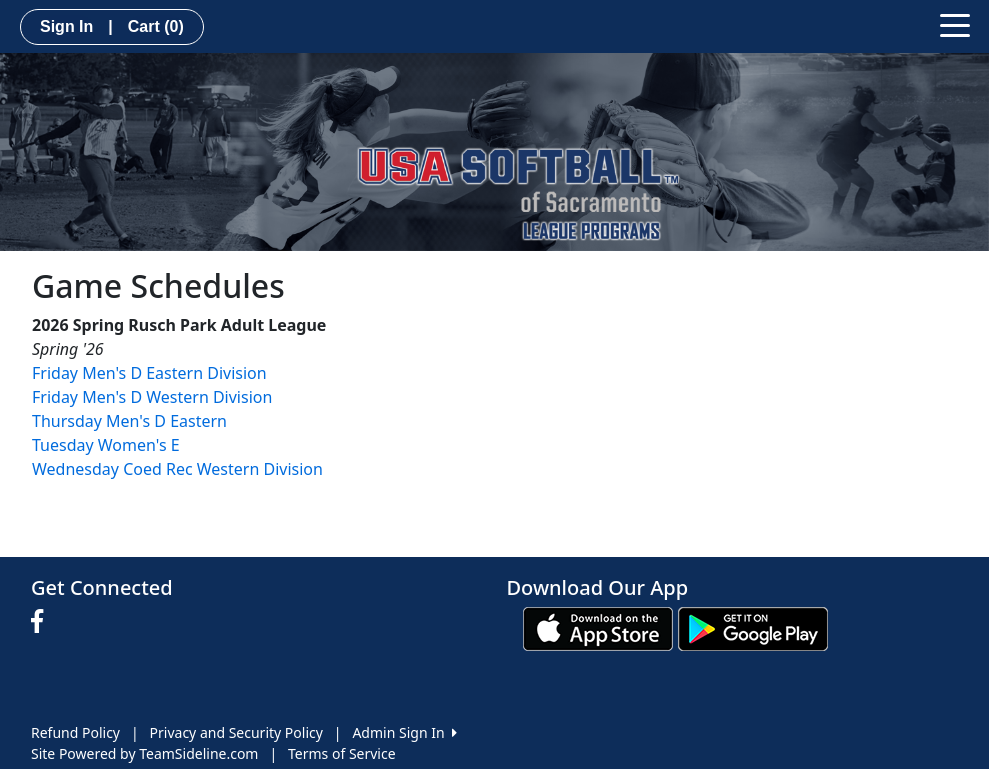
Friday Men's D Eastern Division (149, 373)
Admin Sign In (404, 732)
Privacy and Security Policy (236, 732)
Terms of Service (342, 753)
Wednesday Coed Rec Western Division (177, 469)
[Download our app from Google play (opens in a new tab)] (753, 627)
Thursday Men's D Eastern (129, 421)
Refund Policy (75, 732)
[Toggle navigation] (955, 24)
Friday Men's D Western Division (152, 397)
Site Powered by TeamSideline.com (144, 753)
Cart (156, 26)
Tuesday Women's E (106, 445)
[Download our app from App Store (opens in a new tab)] (598, 627)
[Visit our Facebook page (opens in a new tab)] (42, 622)
